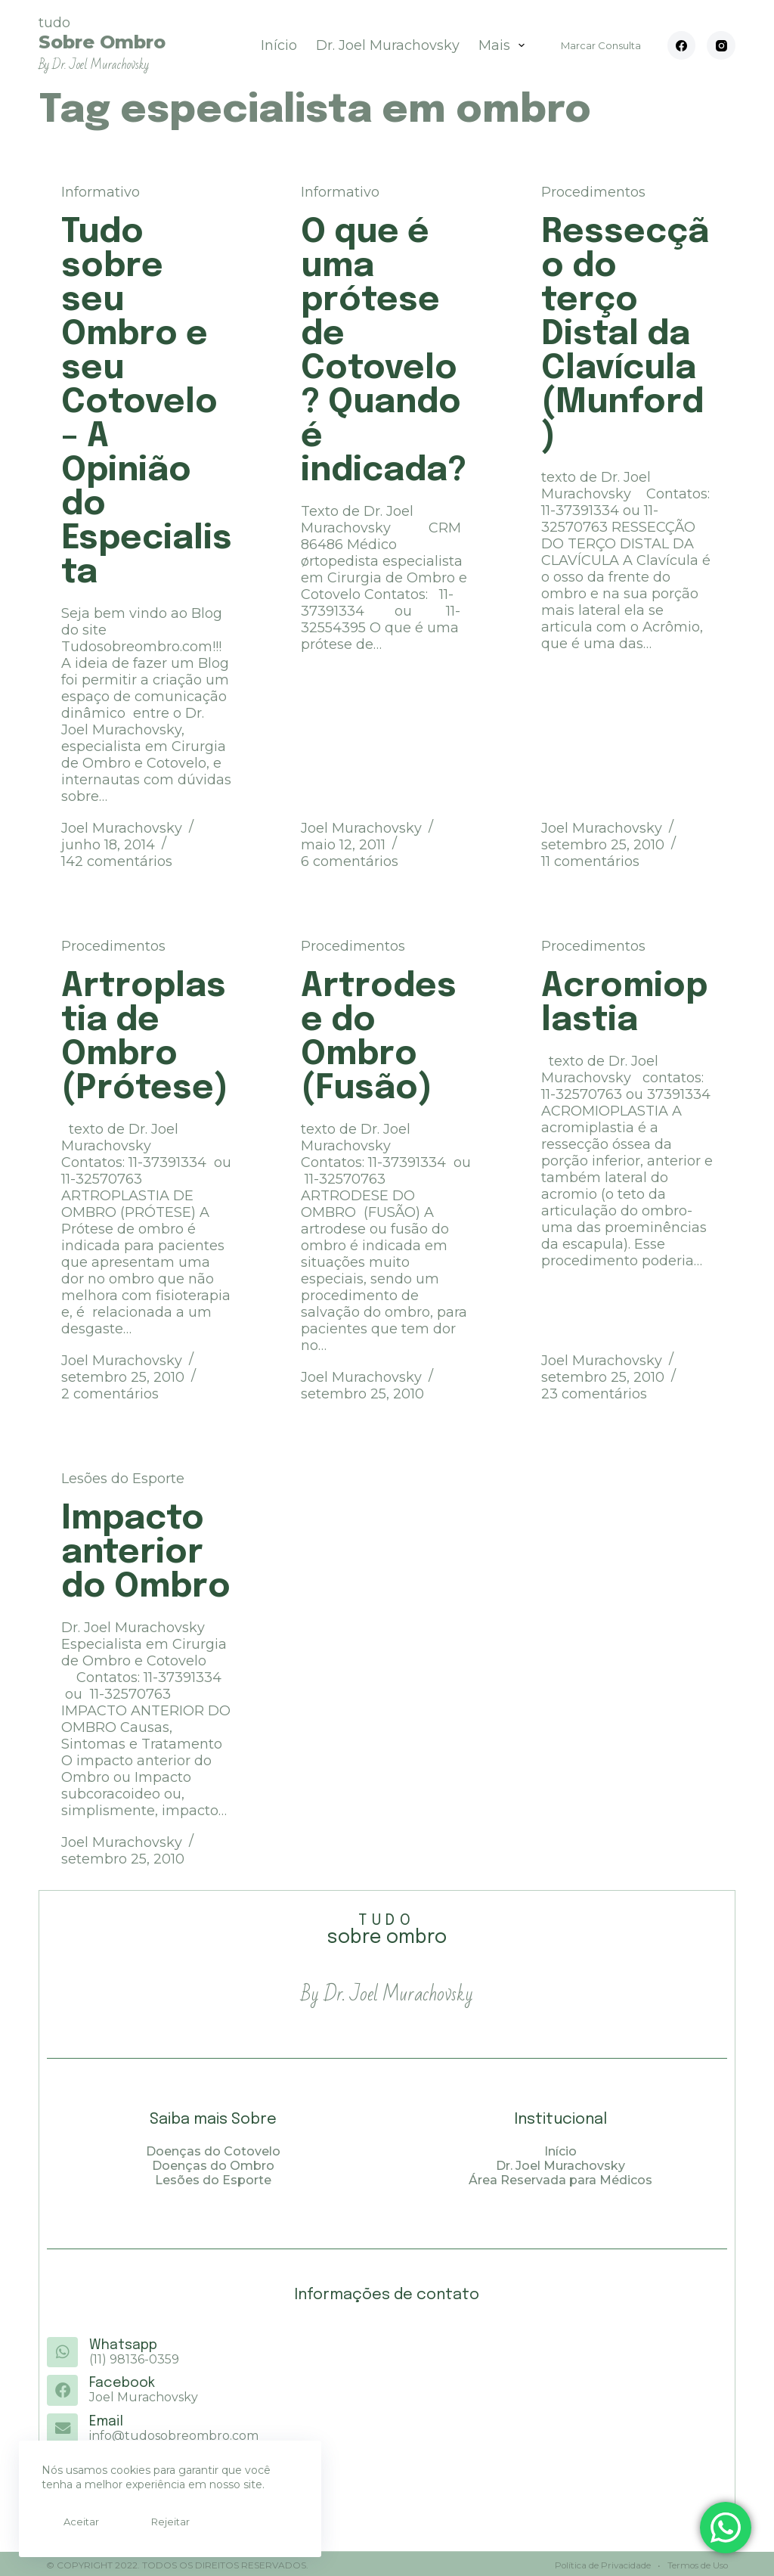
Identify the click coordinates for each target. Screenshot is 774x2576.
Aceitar (74, 2521)
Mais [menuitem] (504, 45)
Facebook (121, 2383)
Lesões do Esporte (122, 1478)
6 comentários (349, 861)
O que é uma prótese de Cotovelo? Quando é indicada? (383, 352)
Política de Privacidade (600, 2562)
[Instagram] (721, 45)
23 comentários (594, 1394)
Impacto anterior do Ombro (146, 1553)
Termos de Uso (696, 2562)
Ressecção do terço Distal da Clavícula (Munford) (625, 335)
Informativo (100, 192)
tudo (102, 43)
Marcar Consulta (601, 45)
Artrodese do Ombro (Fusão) (379, 1038)
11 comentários (590, 861)
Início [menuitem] (279, 45)
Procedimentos (593, 192)
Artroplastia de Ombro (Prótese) (144, 1038)
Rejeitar (149, 2521)
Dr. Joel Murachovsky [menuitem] (388, 45)
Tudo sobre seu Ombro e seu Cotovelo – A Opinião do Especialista (146, 403)
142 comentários (116, 861)
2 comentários (110, 1394)
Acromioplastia (624, 1004)
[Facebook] (681, 45)
